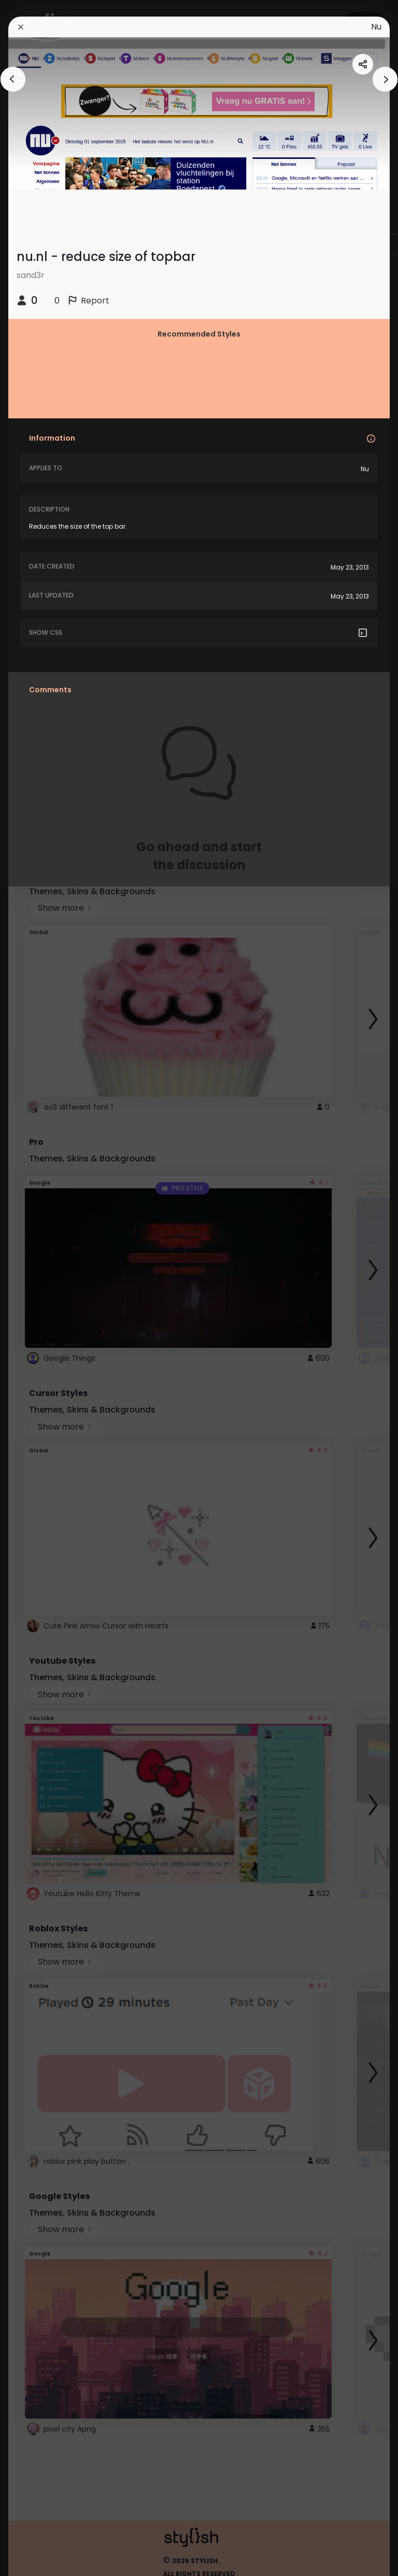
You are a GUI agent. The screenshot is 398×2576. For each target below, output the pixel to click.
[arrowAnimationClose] (13, 79)
